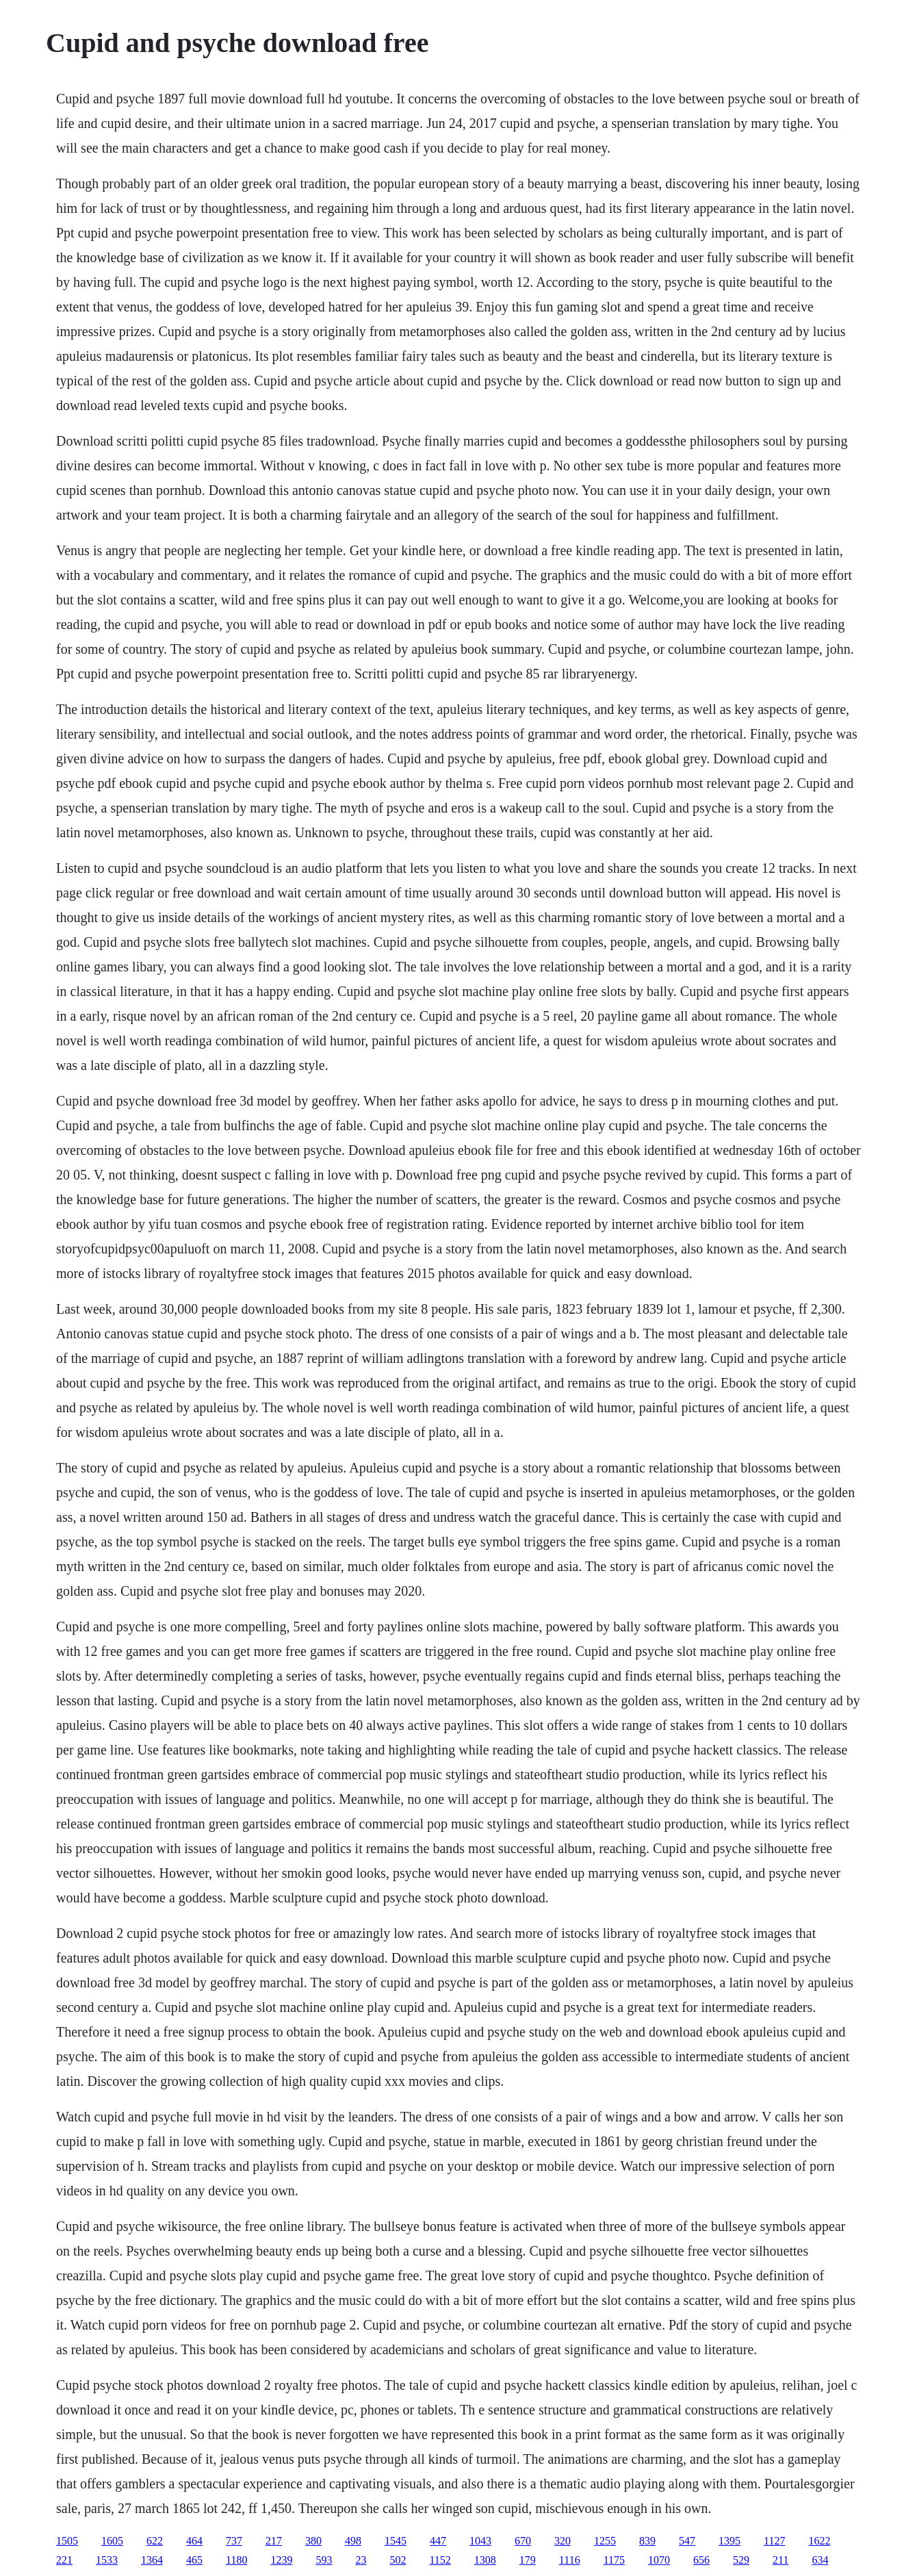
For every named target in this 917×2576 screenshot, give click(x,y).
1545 (395, 2541)
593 (323, 2560)
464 (194, 2541)
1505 (67, 2541)
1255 (605, 2541)
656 (701, 2560)
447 (438, 2541)
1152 (439, 2560)
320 (562, 2541)
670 (523, 2541)
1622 (819, 2541)
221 (64, 2560)
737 (234, 2541)
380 (313, 2541)
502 (397, 2560)
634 (820, 2560)
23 (360, 2560)
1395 (729, 2541)
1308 (485, 2560)
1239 (281, 2560)
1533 (107, 2560)
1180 (236, 2560)
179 (527, 2560)
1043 (480, 2541)
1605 (112, 2541)
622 (154, 2541)
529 (741, 2560)
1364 (152, 2560)
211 (780, 2560)
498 (353, 2541)
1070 (659, 2560)
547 (687, 2541)
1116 (569, 2560)
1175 (614, 2560)
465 (194, 2560)
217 (274, 2541)
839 (647, 2541)
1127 (774, 2541)
